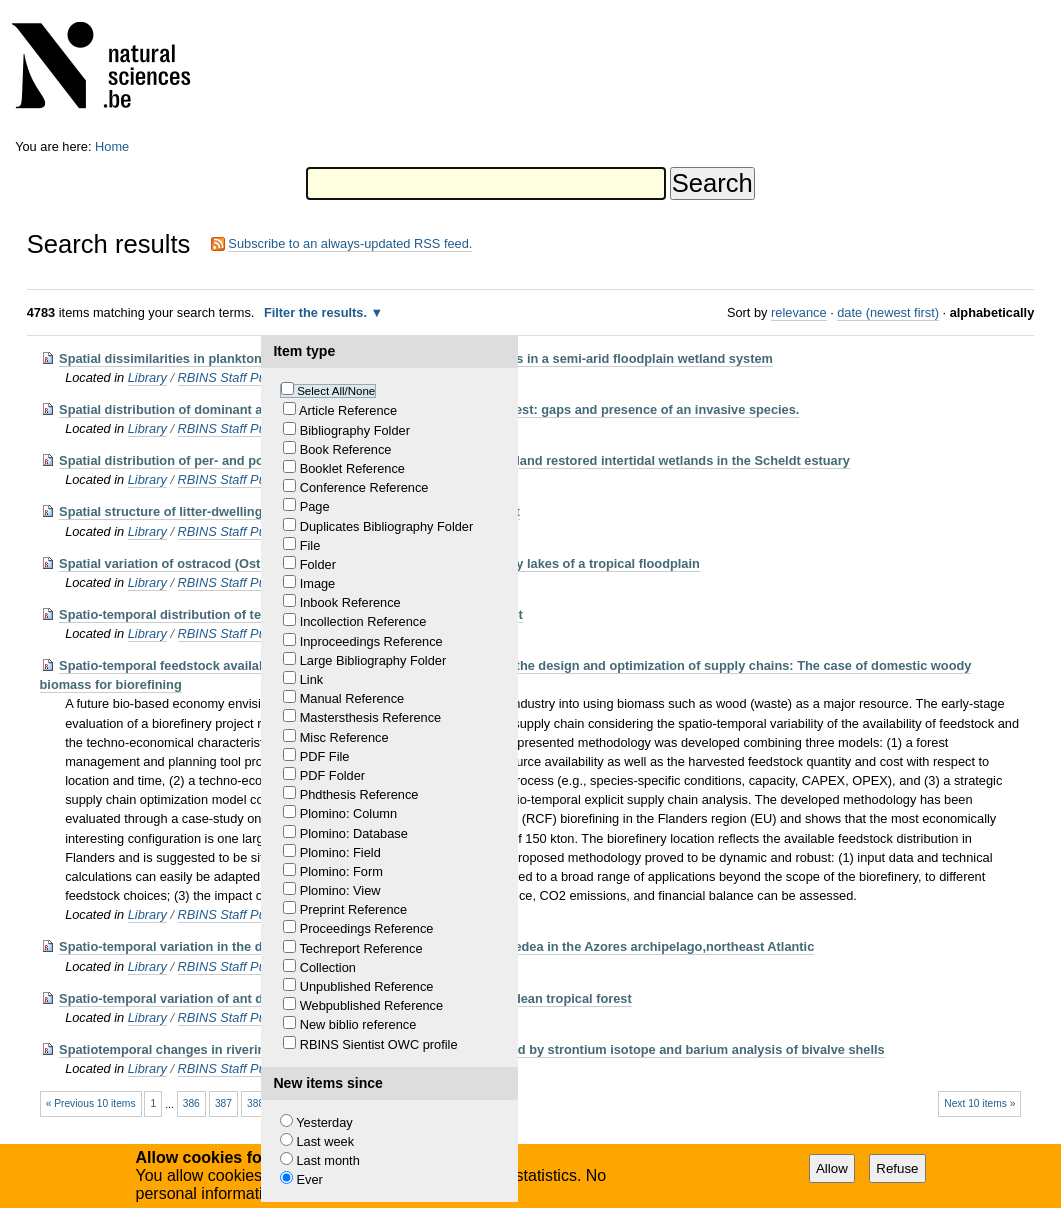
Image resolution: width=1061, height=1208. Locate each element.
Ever (309, 1179)
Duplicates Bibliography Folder (387, 526)
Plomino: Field (340, 852)
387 (223, 1103)
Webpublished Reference (371, 1005)
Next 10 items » (979, 1103)
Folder (318, 564)
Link (311, 679)
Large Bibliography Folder (373, 660)
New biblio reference (358, 1024)
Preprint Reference (353, 909)
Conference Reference (364, 487)
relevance (799, 312)
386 (191, 1103)
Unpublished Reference (367, 986)
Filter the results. (317, 312)
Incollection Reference (363, 621)
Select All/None (336, 391)
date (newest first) (888, 312)
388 (255, 1103)
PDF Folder (332, 775)
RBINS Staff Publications (249, 377)
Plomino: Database (354, 833)
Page (315, 506)
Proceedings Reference (367, 928)
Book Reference (346, 449)
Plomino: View (340, 890)
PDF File (325, 756)
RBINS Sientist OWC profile (379, 1044)
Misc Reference (344, 737)
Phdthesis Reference (359, 794)
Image (318, 583)
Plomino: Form (341, 871)
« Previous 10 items (91, 1103)
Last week (325, 1141)
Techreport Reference (360, 948)
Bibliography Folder (355, 430)
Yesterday (324, 1122)
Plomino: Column (348, 813)
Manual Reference (352, 698)
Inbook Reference (350, 602)
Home (112, 146)
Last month (327, 1160)
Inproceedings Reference (371, 641)
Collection (328, 967)
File (310, 545)
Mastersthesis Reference (371, 717)
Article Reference (348, 410)
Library (147, 377)
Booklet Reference (352, 468)
